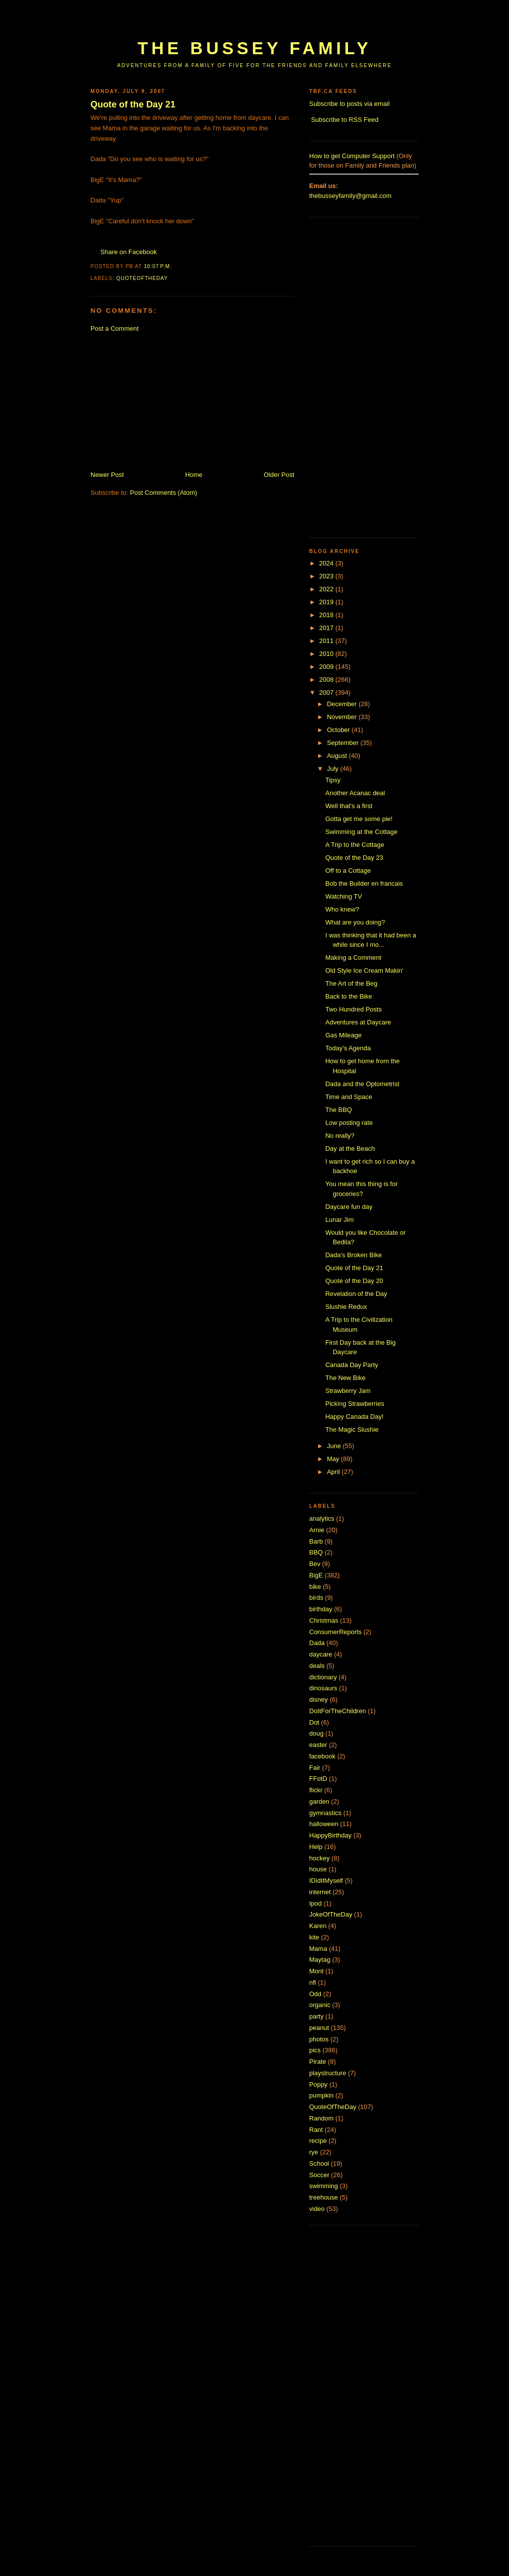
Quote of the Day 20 (354, 1281)
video (317, 2208)
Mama (318, 1948)
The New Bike (345, 1377)
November (343, 717)
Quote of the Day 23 (354, 857)
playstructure (327, 2073)
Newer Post (107, 474)
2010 (327, 653)
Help (316, 1846)
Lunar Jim (339, 1219)
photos (319, 2039)
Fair (314, 1767)
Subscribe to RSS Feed (345, 119)
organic (320, 2005)
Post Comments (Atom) (163, 492)
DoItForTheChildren (337, 1711)
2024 (327, 563)
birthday (320, 1609)
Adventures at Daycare (358, 1022)
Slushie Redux (346, 1306)
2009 (327, 666)
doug (316, 1733)
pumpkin (321, 2095)
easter (318, 1744)
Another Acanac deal (355, 793)
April (334, 1471)
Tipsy (332, 780)
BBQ (316, 1552)
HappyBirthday (330, 1835)
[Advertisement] (271, 23)
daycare (320, 1654)
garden (319, 1801)
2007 (327, 692)
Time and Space (348, 1097)
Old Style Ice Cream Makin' (364, 970)
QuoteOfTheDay (142, 278)
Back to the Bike (348, 996)
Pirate (317, 2061)
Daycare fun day (348, 1206)
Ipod (315, 1903)
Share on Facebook (128, 252)
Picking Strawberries (354, 1403)
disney (318, 1699)
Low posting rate (348, 1122)
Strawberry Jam (347, 1390)
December (343, 704)
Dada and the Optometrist (362, 1084)
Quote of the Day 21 (132, 104)
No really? (339, 1135)
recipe (318, 2140)
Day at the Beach (350, 1148)
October (339, 730)
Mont (316, 1971)
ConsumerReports (335, 1632)
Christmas (324, 1620)
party (316, 2016)
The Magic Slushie (351, 1429)
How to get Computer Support (352, 156)
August (338, 755)
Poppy (318, 2084)
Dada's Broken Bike (353, 1255)
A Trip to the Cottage (354, 844)
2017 (327, 628)
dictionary (323, 1677)
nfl (312, 1982)
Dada (317, 1643)
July (333, 768)
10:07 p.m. (157, 266)
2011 (327, 640)
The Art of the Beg (351, 983)
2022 (327, 589)
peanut (319, 2027)
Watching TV (343, 896)
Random (321, 2118)
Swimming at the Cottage (361, 831)
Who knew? (342, 909)
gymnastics (325, 1813)
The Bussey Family (254, 48)
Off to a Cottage (348, 870)
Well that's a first (348, 806)
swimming (323, 2186)
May (334, 1459)
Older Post (279, 474)
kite (314, 1937)
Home (194, 474)
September (343, 742)
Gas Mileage (343, 1035)
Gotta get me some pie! (358, 819)
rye (313, 2152)
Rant (316, 2129)
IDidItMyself (326, 1880)
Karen (318, 1926)
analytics (322, 1518)
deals (317, 1665)
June (335, 1446)
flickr (316, 1790)
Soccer (319, 2175)
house (318, 1869)
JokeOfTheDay (330, 1914)
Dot (314, 1722)
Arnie (316, 1530)
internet (320, 1892)
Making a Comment (353, 957)
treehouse (323, 2197)
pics (315, 2050)
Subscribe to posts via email (349, 103)
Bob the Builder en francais (364, 883)
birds (316, 1597)
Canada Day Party (351, 1365)
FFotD (318, 1778)
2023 (327, 576)
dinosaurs (323, 1688)
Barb (316, 1541)
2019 (327, 602)
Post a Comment (114, 328)
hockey (319, 1858)
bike (315, 1586)
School (319, 2163)
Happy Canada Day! (354, 1416)
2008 (327, 679)
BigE (316, 1575)
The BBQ (338, 1109)
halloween (324, 1824)
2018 (327, 615)
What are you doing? (355, 922)
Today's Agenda (347, 1048)
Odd (315, 1994)
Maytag (320, 1959)
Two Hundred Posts (353, 1009)
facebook (322, 1756)
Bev (314, 1563)
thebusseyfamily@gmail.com (350, 195)
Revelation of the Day (356, 1293)
